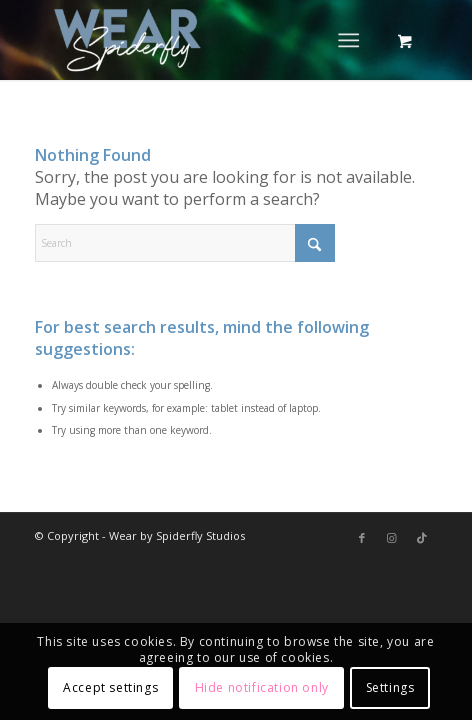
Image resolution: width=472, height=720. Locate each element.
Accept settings (110, 687)
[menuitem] (352, 40)
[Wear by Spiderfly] (195, 40)
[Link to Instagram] (392, 538)
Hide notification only (262, 687)
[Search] (185, 243)
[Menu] (348, 40)
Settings (390, 687)
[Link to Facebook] (362, 538)
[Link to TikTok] (422, 538)
